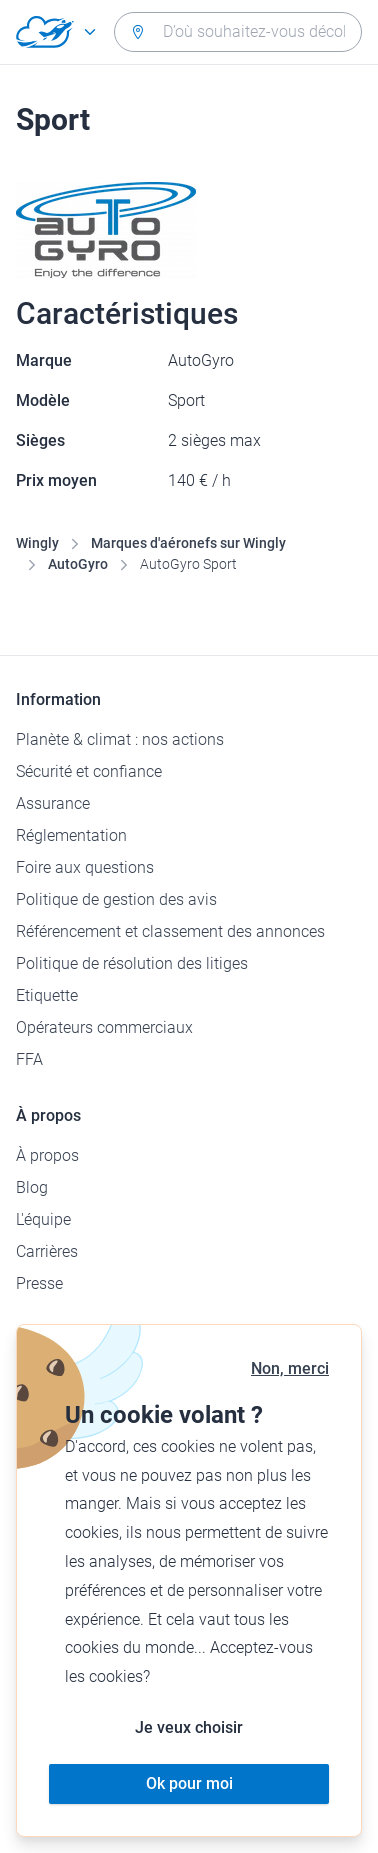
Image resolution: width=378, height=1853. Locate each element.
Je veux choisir (189, 1727)
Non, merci (290, 1368)
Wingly (37, 543)
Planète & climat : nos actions (120, 739)
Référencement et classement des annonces (170, 931)
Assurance (53, 803)
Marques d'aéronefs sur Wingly (188, 543)
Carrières (47, 1251)
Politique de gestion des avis (116, 899)
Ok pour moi (189, 1783)
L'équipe (43, 1219)
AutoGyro (78, 564)
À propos (47, 1155)
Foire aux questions (85, 867)
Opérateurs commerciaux (104, 1027)
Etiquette (47, 995)
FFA (29, 1059)
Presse (39, 1283)
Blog (32, 1187)
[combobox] (238, 32)
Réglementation (71, 835)
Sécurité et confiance (89, 771)
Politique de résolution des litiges (132, 963)
